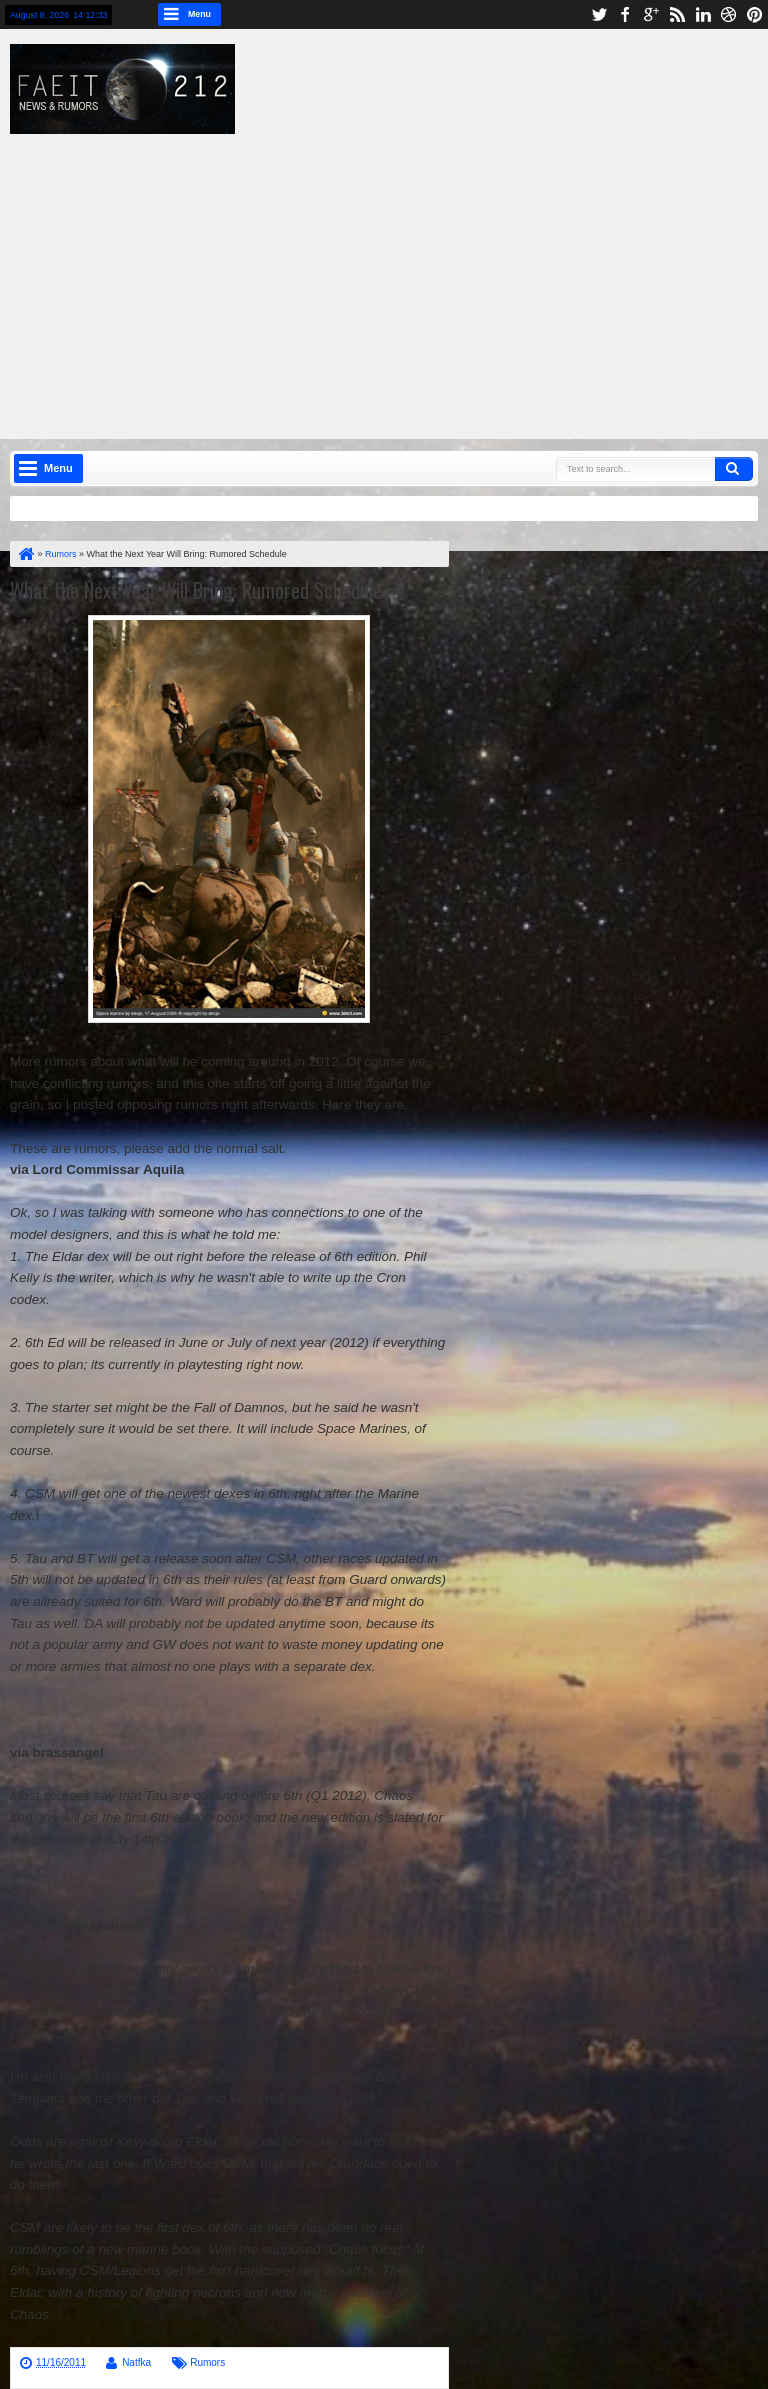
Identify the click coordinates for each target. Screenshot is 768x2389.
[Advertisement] (399, 274)
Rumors (207, 2362)
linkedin (703, 14)
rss (677, 14)
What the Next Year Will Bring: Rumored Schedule (196, 590)
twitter (599, 14)
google (651, 14)
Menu (199, 14)
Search (734, 469)
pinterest (755, 14)
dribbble (729, 14)
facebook (625, 14)
